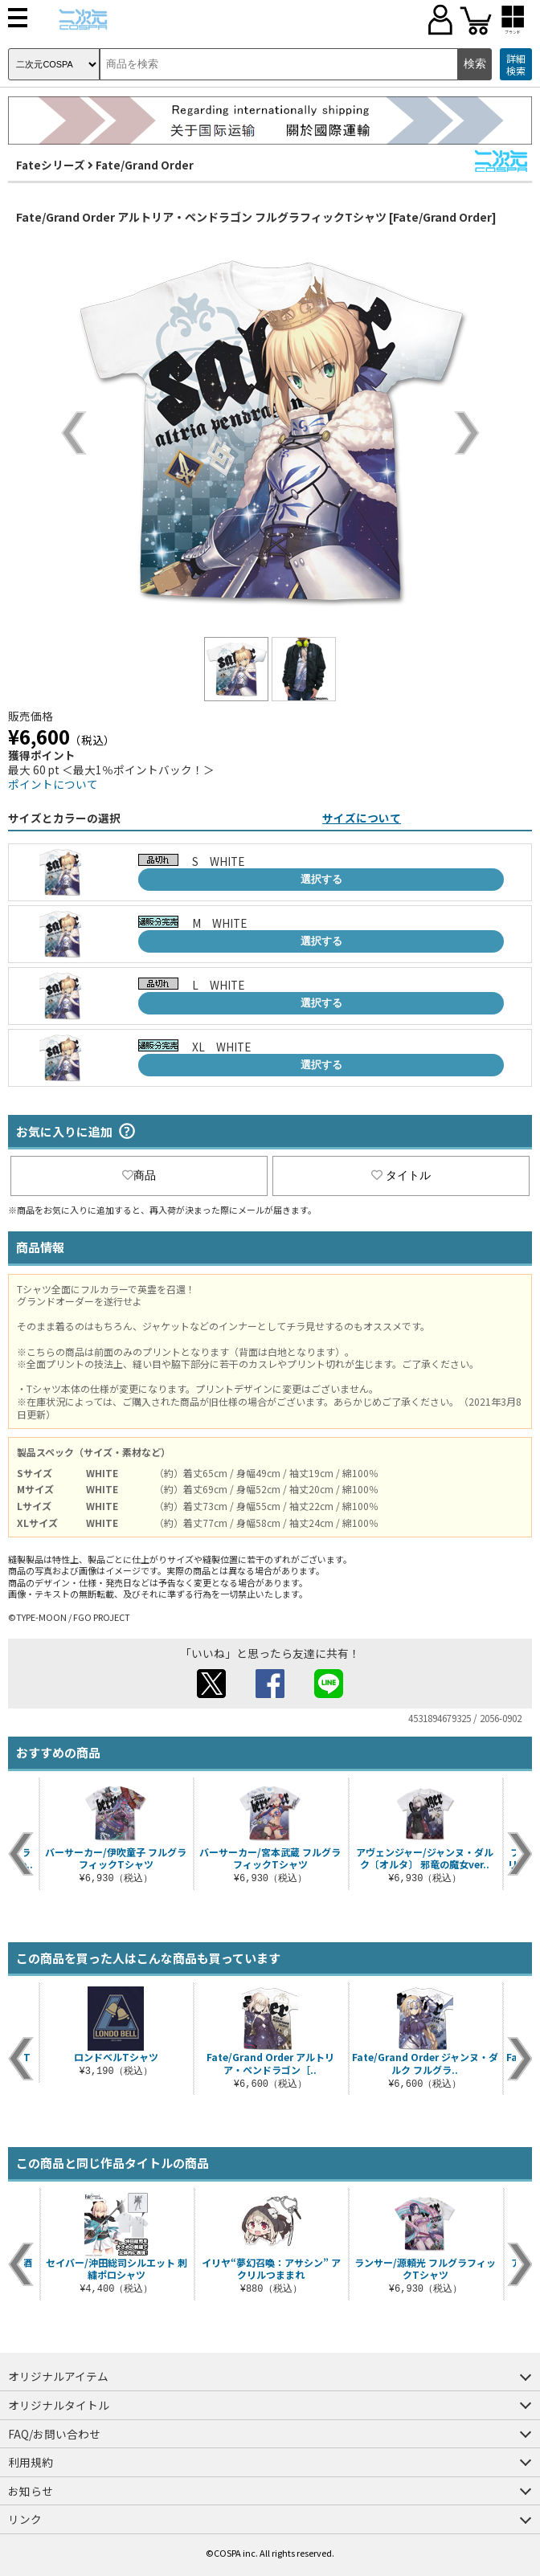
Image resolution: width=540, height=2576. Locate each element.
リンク (25, 2519)
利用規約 (30, 2462)
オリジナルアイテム (58, 2376)
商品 (139, 1175)
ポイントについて (53, 784)
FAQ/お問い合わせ (54, 2434)
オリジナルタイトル (58, 2405)
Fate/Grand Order (145, 165)
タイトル (401, 1175)
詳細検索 (516, 64)
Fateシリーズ (50, 165)
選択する (321, 879)
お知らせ (30, 2491)
